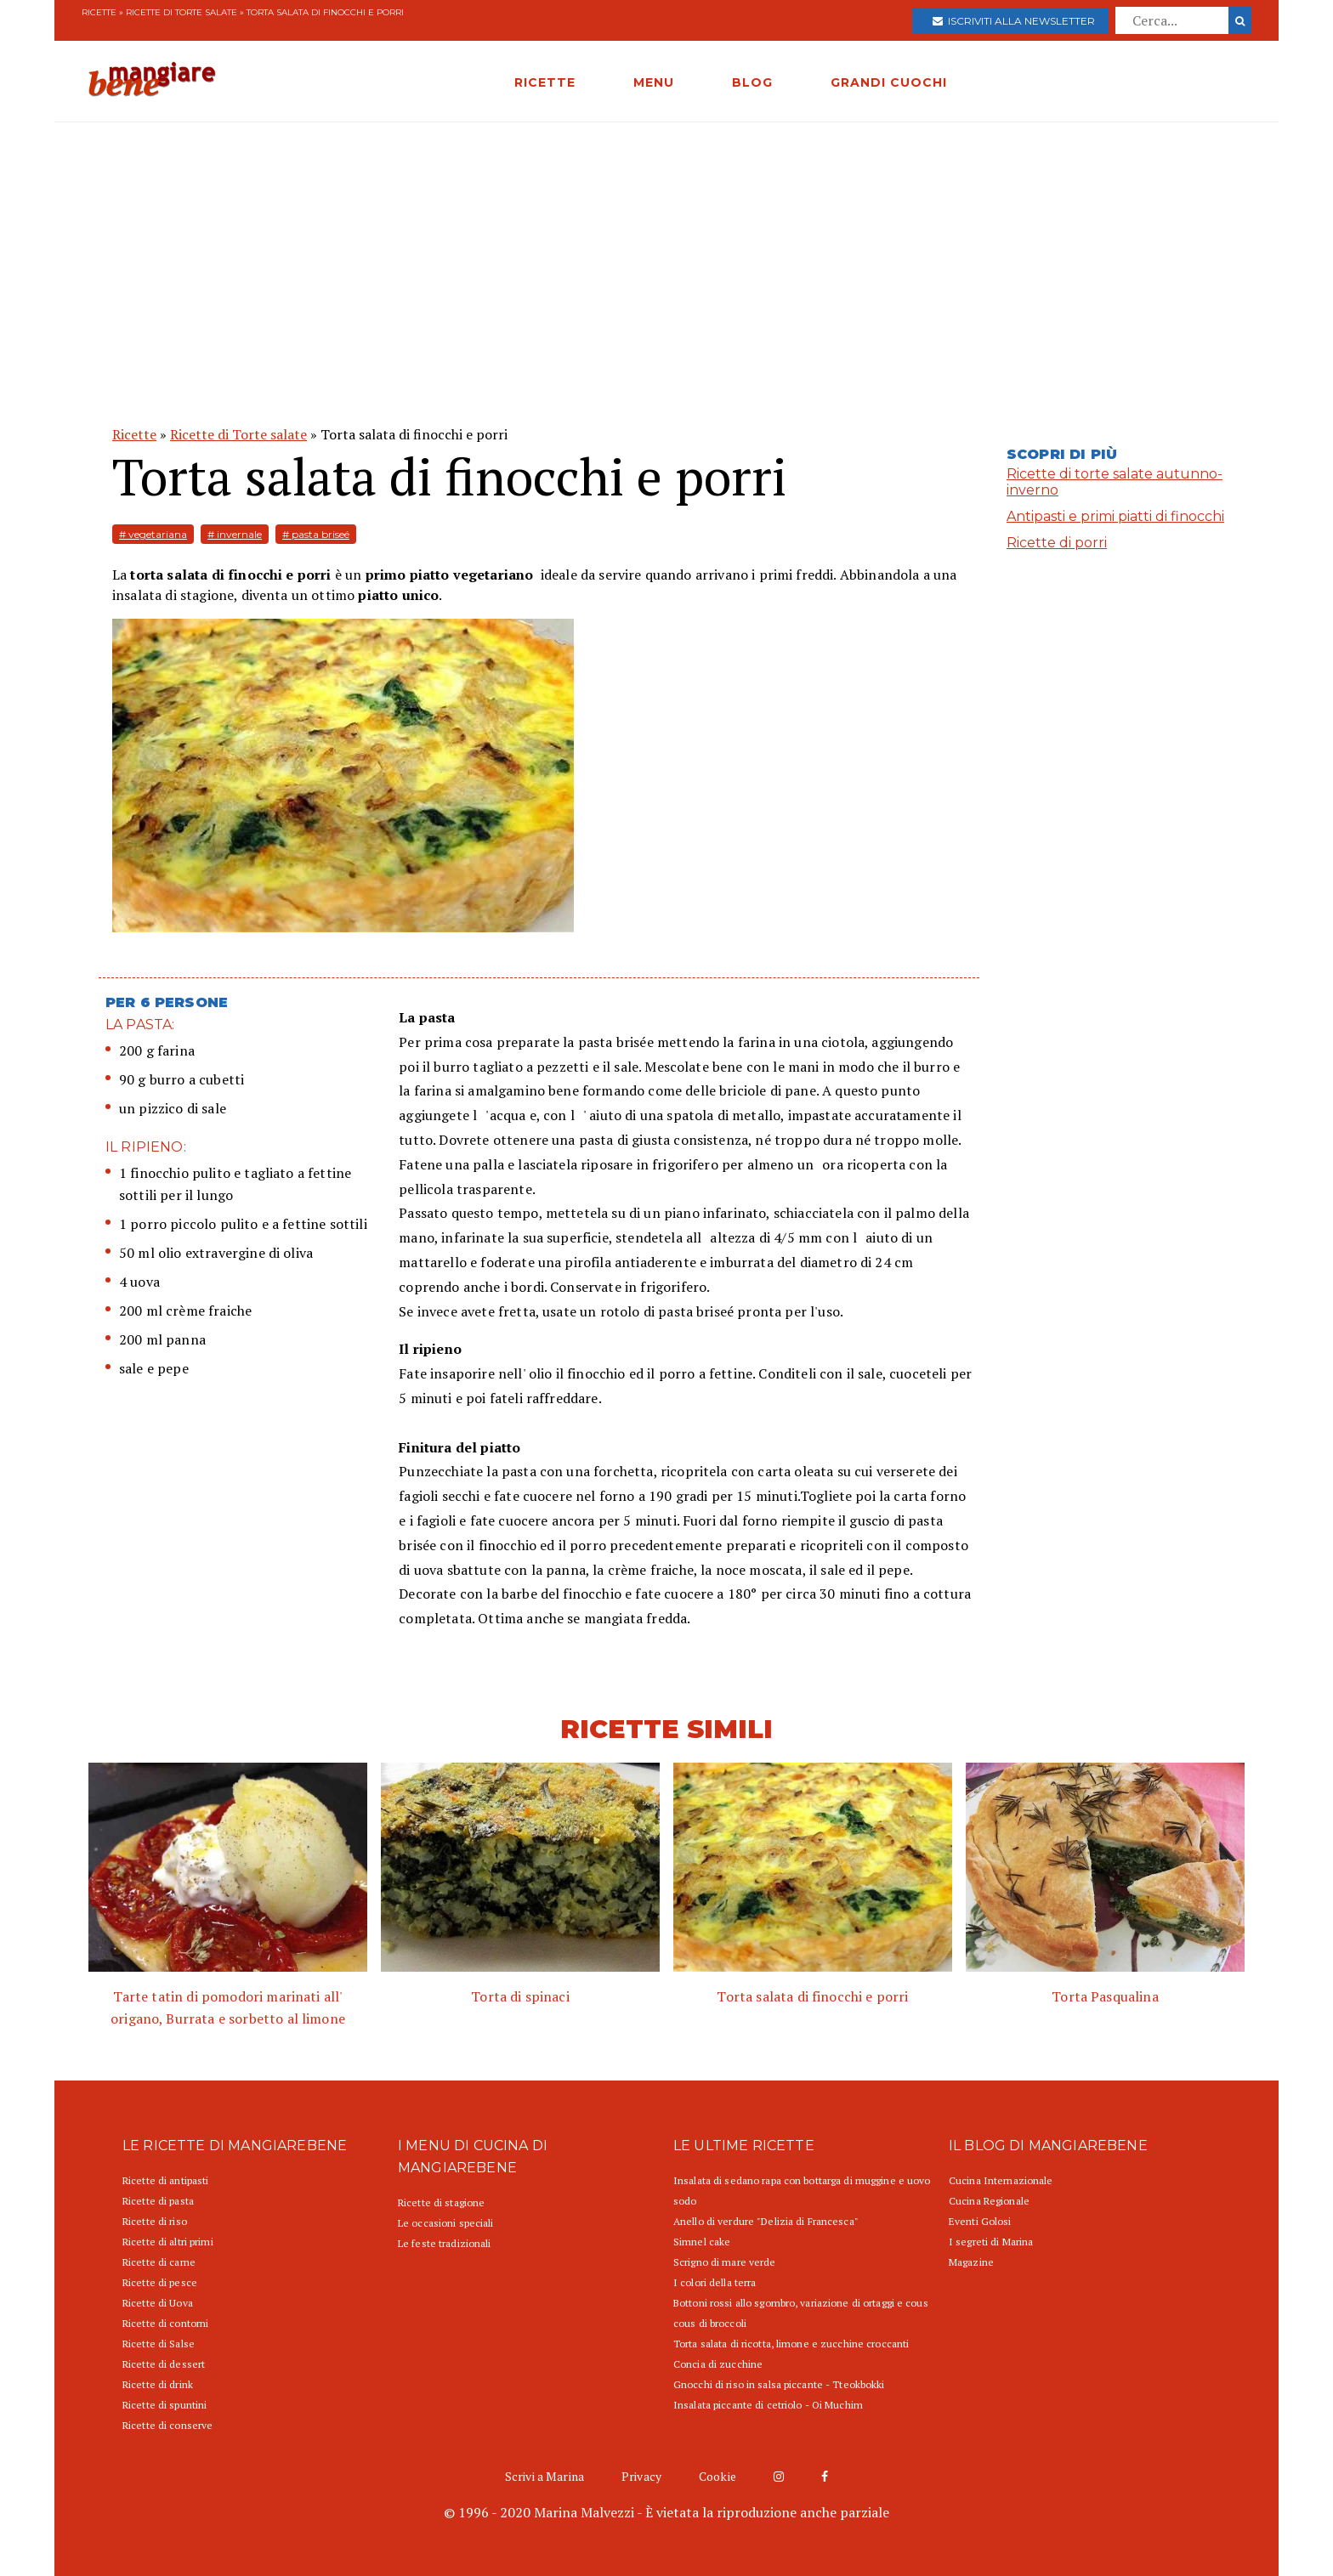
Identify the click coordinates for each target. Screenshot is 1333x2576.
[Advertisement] (666, 250)
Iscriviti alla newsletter (1014, 20)
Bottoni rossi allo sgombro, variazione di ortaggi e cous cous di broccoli (800, 2313)
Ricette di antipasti (165, 2180)
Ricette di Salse (158, 2343)
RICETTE (545, 82)
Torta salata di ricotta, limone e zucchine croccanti (791, 2343)
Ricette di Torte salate (181, 12)
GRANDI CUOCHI (889, 82)
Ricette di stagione (441, 2202)
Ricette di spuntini (164, 2404)
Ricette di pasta (158, 2200)
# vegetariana (153, 534)
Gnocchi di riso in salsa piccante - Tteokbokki (779, 2384)
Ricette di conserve (167, 2425)
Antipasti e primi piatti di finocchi (1115, 516)
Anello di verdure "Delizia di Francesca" (766, 2221)
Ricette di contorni (165, 2323)
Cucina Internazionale (1001, 2180)
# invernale (234, 534)
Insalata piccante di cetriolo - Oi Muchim (768, 2404)
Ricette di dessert (163, 2364)
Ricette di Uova (157, 2302)
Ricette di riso (154, 2221)
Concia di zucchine (718, 2364)
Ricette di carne (159, 2262)
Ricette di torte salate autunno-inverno (1114, 482)
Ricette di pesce (159, 2282)
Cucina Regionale (989, 2200)
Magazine (971, 2262)
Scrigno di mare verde (724, 2262)
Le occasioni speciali (446, 2222)
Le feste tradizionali (444, 2243)
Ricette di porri (1057, 543)
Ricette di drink (157, 2384)
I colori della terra (714, 2282)
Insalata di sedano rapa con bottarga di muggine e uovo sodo (801, 2190)
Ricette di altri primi (167, 2241)
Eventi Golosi (980, 2221)
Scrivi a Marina (544, 2476)
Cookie (717, 2476)
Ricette (99, 12)
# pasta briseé (315, 534)
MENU (653, 82)
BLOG (752, 82)
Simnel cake (701, 2241)
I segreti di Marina (991, 2241)
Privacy (641, 2476)
